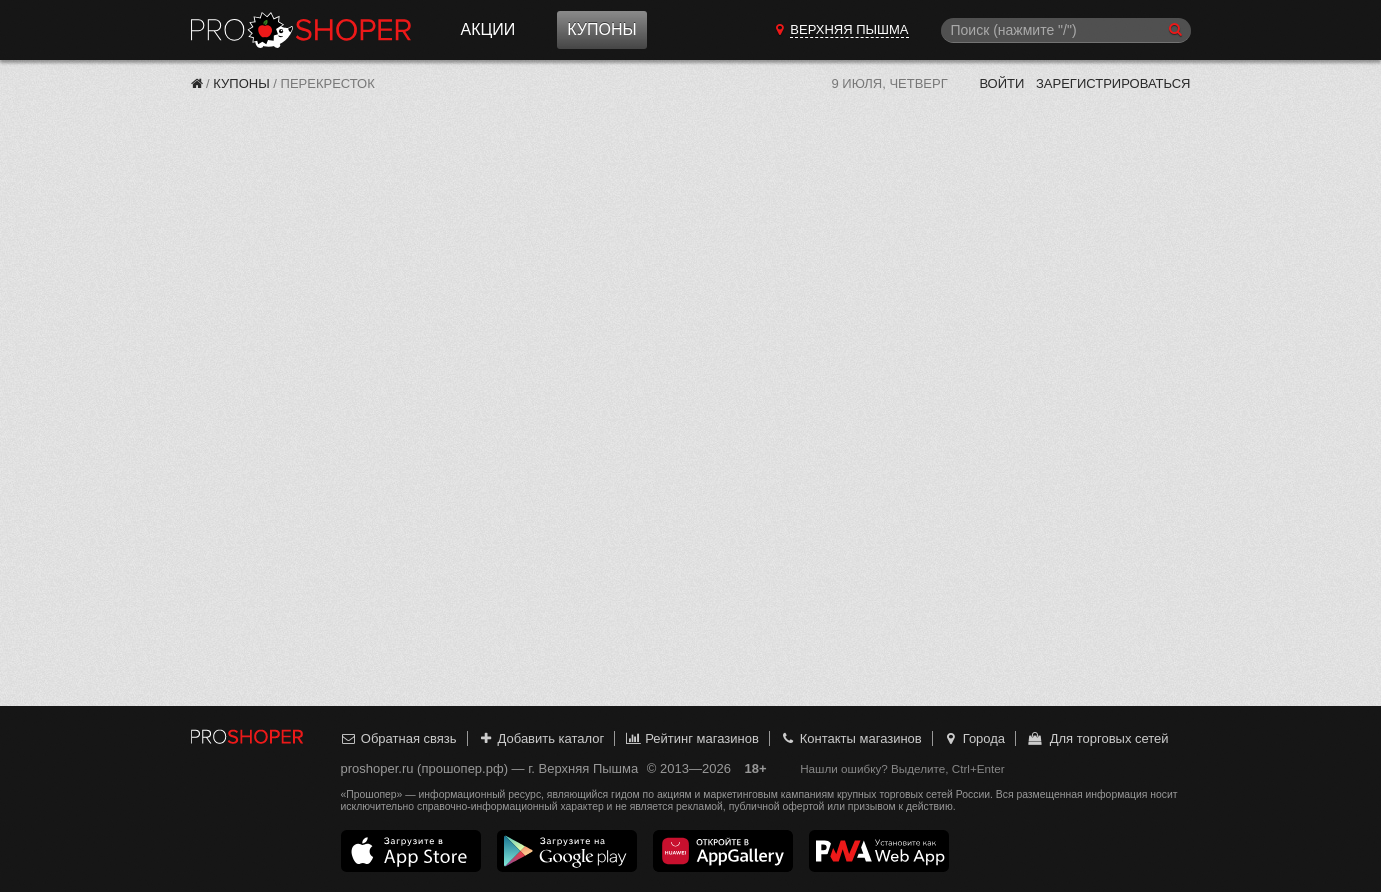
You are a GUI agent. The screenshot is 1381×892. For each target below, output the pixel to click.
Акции (488, 29)
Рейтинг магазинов (692, 738)
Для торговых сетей (1097, 738)
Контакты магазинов (850, 738)
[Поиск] (1066, 30)
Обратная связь (399, 738)
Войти (1001, 83)
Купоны (601, 29)
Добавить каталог (540, 738)
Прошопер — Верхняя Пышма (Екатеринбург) (301, 30)
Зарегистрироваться (1113, 83)
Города (973, 738)
